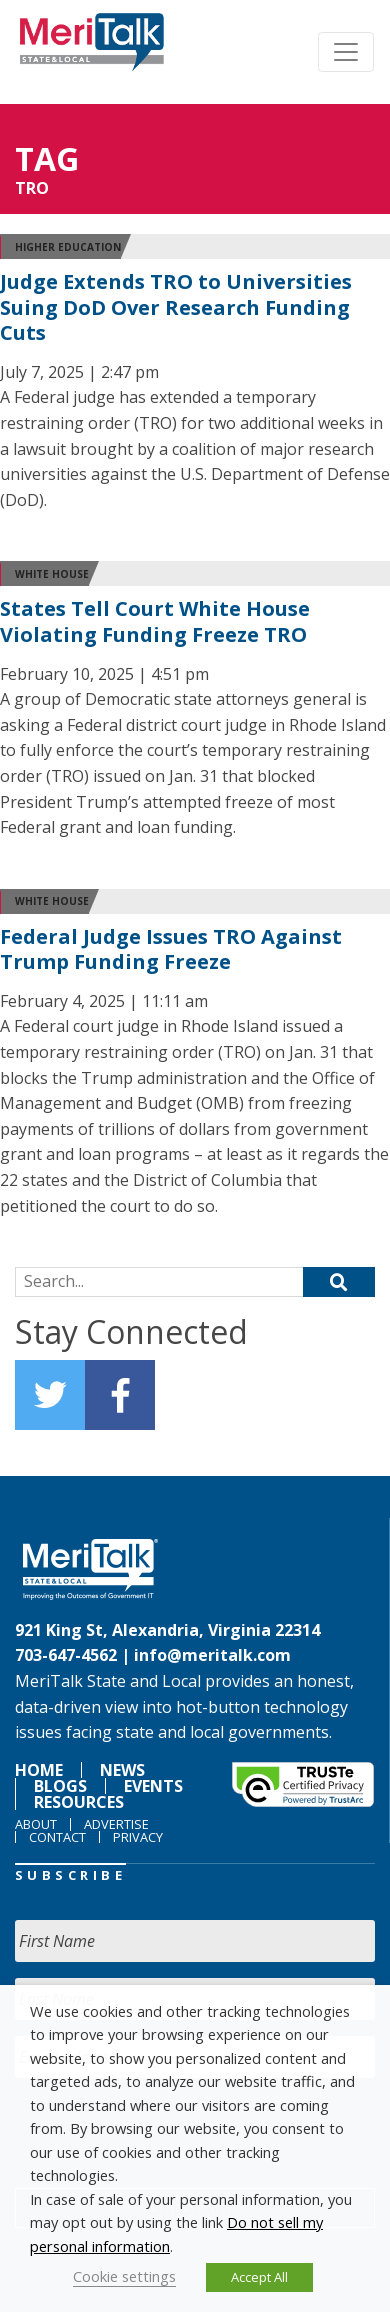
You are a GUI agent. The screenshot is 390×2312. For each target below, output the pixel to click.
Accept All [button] (259, 2277)
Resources (79, 1802)
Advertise (116, 1824)
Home (39, 1770)
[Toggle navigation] (346, 52)
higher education (68, 247)
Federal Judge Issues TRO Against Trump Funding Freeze (171, 949)
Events (153, 1786)
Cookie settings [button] (124, 2276)
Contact (57, 1837)
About (36, 1824)
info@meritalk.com (212, 1655)
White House (52, 574)
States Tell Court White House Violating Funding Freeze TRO (155, 621)
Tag (47, 158)
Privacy (138, 1837)
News (122, 1770)
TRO (32, 188)
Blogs (60, 1786)
